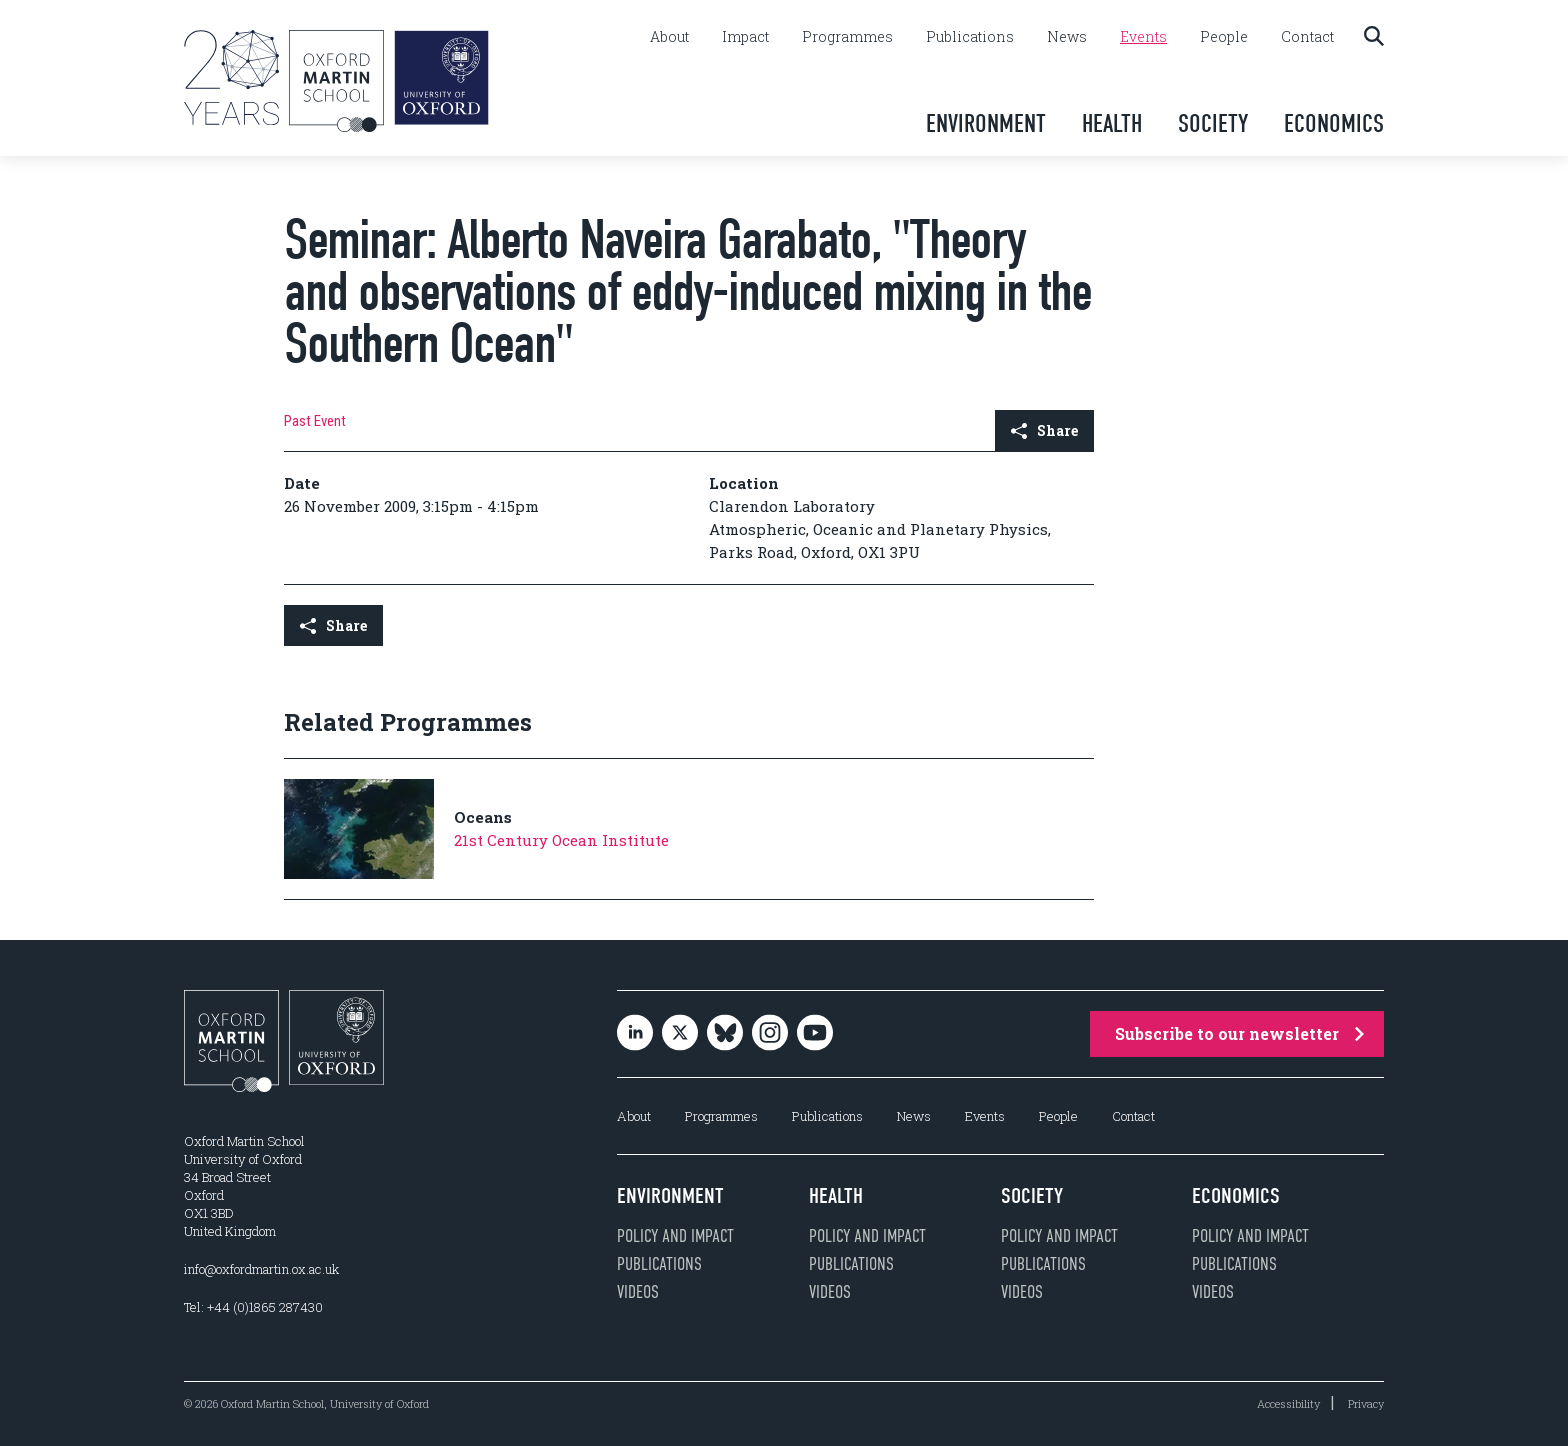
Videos (638, 1292)
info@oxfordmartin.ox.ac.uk (261, 1269)
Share (1044, 430)
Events (1143, 37)
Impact (745, 37)
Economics (1334, 123)
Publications (970, 37)
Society (1213, 123)
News (1067, 37)
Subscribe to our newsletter (1239, 1033)
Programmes (847, 37)
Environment (986, 123)
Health (1112, 123)
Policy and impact (675, 1236)
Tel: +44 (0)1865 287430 (253, 1307)
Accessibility (1288, 1403)
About (669, 37)
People (1224, 37)
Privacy (1366, 1403)
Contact (1307, 37)
